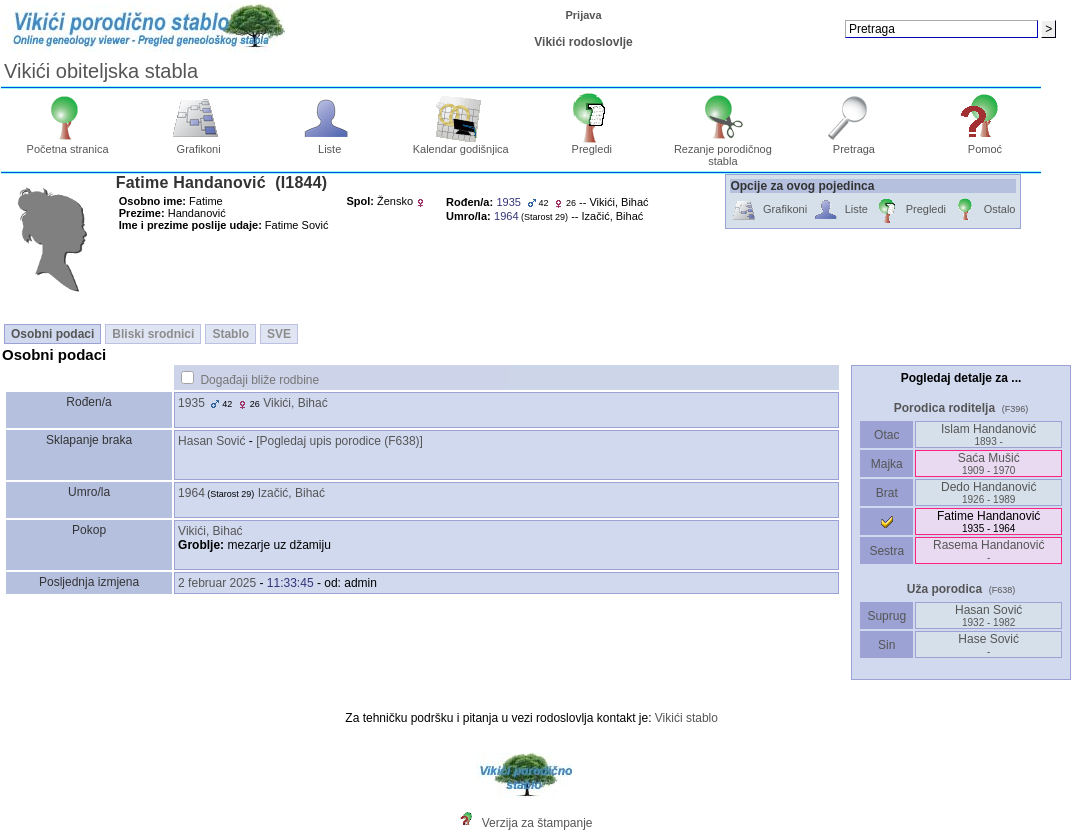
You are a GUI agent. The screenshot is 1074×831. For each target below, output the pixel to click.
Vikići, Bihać (295, 403)
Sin (887, 645)
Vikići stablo (686, 718)
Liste (329, 144)
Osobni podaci (52, 334)
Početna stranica (68, 144)
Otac (887, 435)
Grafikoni (198, 144)
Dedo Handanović (988, 492)
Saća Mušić (989, 463)
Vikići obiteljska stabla (101, 71)
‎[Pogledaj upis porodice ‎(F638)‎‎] (339, 441)
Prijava (584, 15)
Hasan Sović (211, 441)
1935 (191, 403)
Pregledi (591, 144)
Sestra (886, 551)
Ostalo (983, 210)
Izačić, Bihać (291, 493)
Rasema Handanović (988, 550)
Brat (887, 493)
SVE (279, 334)
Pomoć (985, 144)
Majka (886, 464)
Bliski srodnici (153, 334)
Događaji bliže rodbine (259, 380)
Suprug (886, 616)
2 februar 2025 (217, 583)
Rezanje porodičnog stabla (723, 150)
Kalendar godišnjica (461, 144)
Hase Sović (988, 644)
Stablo (230, 334)
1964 (191, 493)
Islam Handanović (988, 434)
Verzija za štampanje (537, 823)
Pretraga (854, 144)
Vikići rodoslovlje (583, 42)
